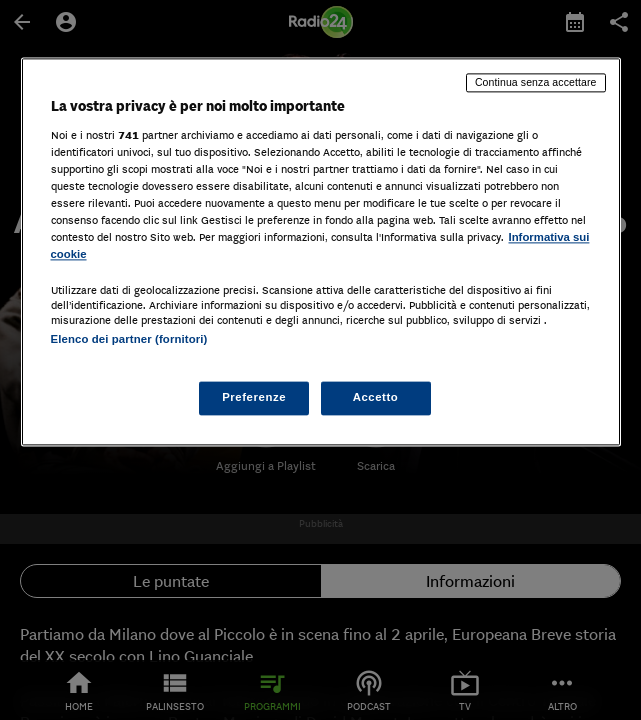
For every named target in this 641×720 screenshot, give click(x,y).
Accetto (376, 398)
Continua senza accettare (536, 82)
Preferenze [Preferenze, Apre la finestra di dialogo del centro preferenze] (254, 398)
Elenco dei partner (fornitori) (129, 339)
